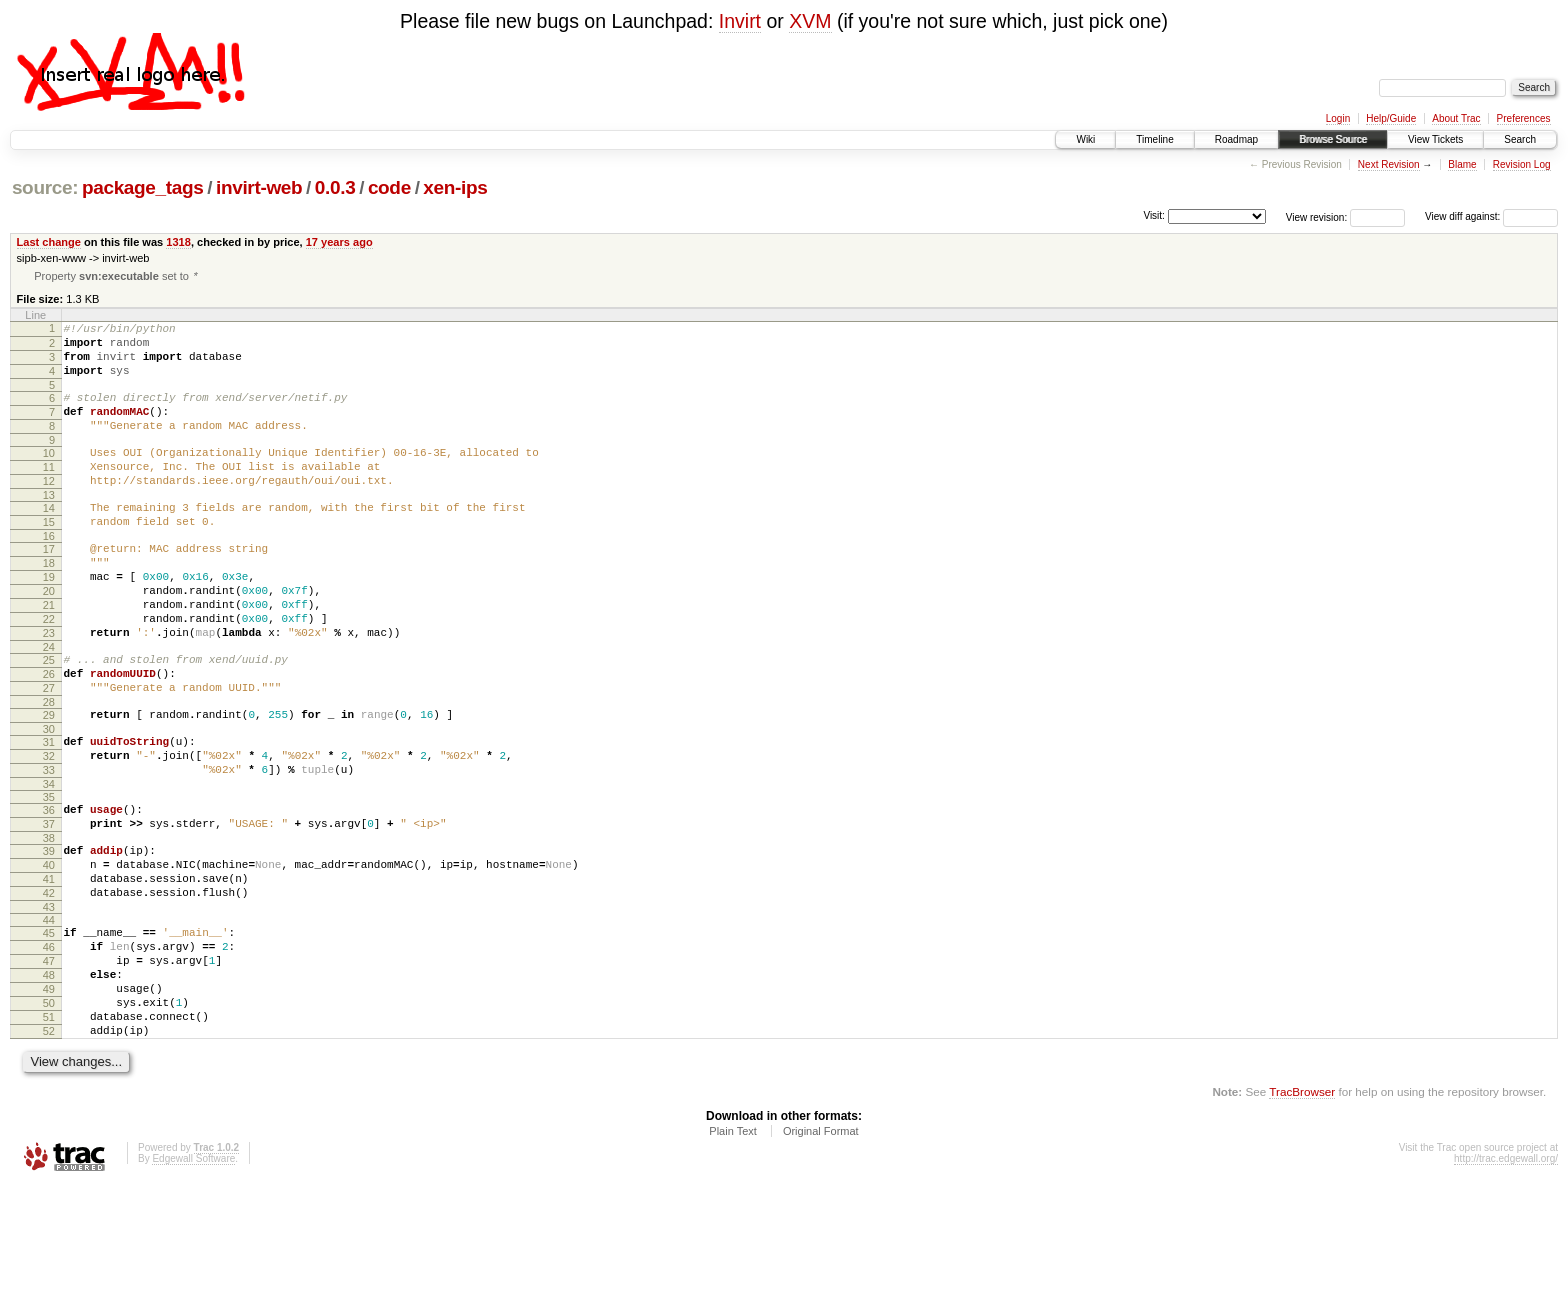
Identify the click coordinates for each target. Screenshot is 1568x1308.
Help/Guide (1391, 118)
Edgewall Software (193, 1280)
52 (49, 1150)
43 (49, 1005)
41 (49, 971)
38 (49, 924)
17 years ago (339, 242)
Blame (1462, 164)
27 (49, 753)
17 (49, 587)
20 (49, 638)
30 (49, 800)
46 (49, 1048)
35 (49, 877)
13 (49, 527)
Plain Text (733, 1253)
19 (49, 621)
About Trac (1456, 118)
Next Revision (1389, 164)
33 (49, 847)
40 (49, 954)
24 (49, 706)
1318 (178, 242)
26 (49, 736)
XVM (810, 21)
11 (49, 493)
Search (1520, 139)
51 (49, 1133)
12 (49, 510)
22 (49, 672)
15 (49, 557)
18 (49, 604)
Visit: (1154, 215)
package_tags (143, 187)
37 (49, 907)
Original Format (821, 1253)
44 (49, 1018)
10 (49, 476)
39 (49, 937)
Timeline (1154, 139)
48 (49, 1082)
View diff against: (1491, 216)
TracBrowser (1302, 1213)
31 (49, 813)
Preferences (1524, 118)
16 (49, 574)
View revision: (1317, 216)
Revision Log (1522, 164)
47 (49, 1065)
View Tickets (1435, 139)
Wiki (1085, 139)
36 (49, 890)
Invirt (740, 21)
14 (49, 540)
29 (49, 783)
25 (49, 719)
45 (49, 1031)
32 (49, 830)
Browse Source (1333, 139)
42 (49, 988)
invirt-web (259, 187)
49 (49, 1099)
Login (1338, 118)
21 (49, 655)
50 (49, 1116)
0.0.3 (335, 187)
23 (49, 689)
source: (45, 187)
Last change (49, 242)
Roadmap (1236, 139)
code (389, 187)
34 (49, 864)
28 (49, 770)
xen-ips (455, 187)
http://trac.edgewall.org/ (1506, 1280)
